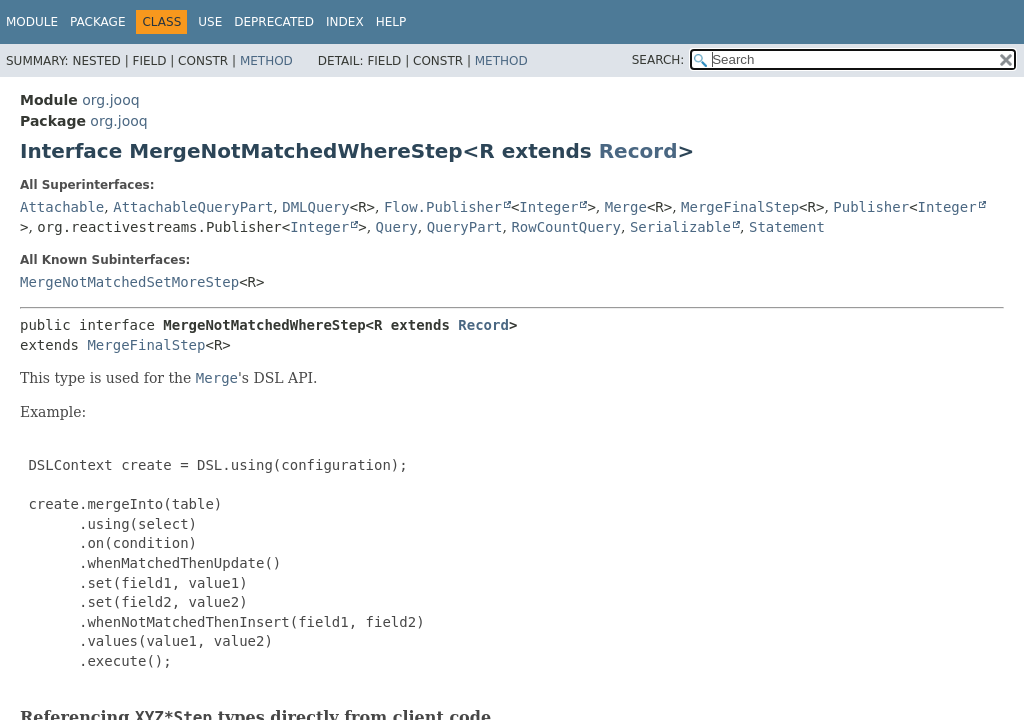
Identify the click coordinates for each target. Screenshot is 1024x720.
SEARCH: (658, 60)
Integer (548, 207)
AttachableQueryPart (193, 207)
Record (638, 151)
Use (210, 22)
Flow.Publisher (443, 207)
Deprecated (274, 22)
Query (397, 227)
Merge (626, 207)
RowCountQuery (566, 227)
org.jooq (110, 100)
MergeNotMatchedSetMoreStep (129, 282)
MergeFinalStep (740, 207)
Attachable (62, 207)
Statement (787, 227)
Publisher (871, 207)
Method (266, 61)
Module (32, 22)
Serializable (680, 227)
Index (345, 22)
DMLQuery (315, 207)
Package (97, 22)
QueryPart (465, 227)
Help (391, 22)
